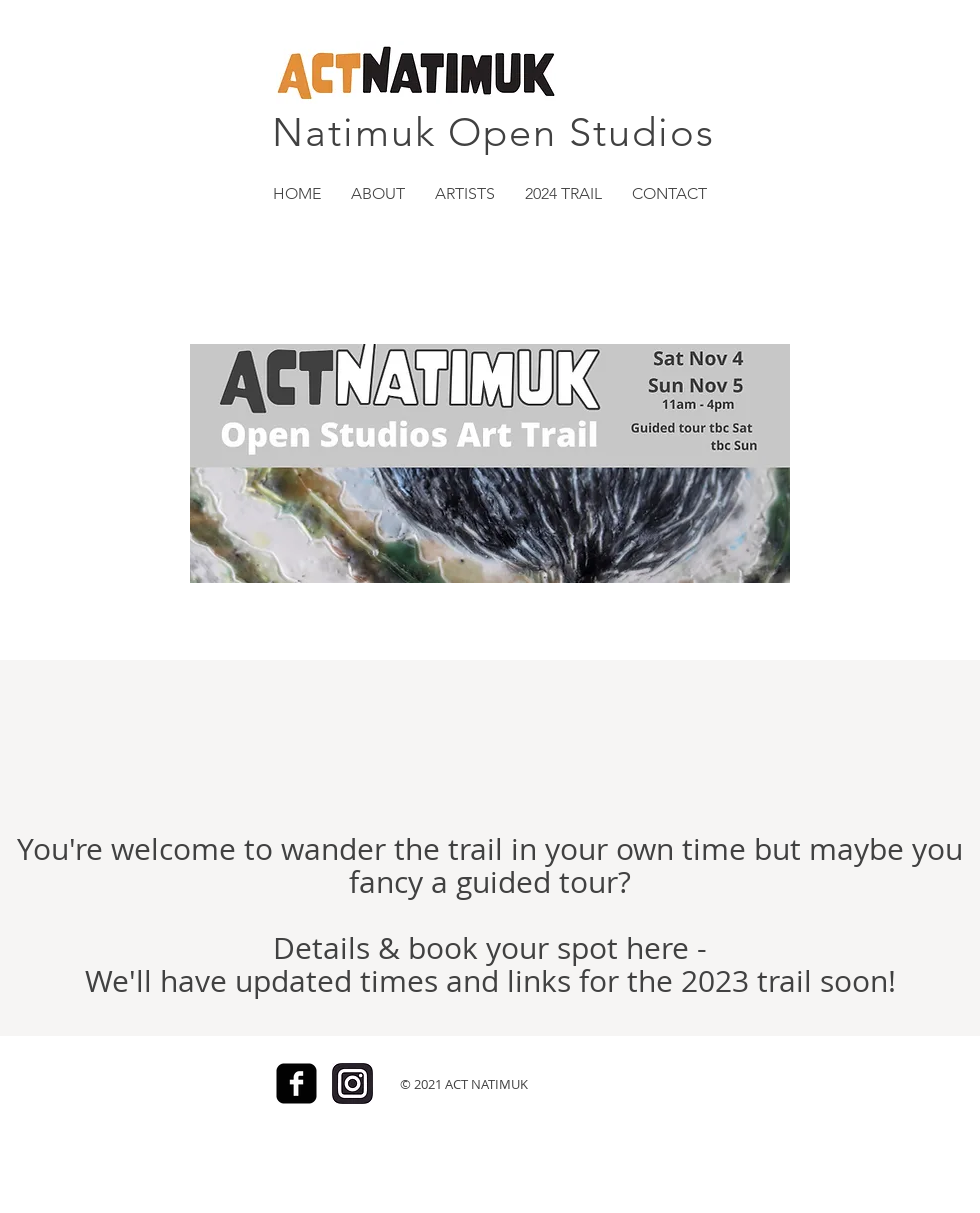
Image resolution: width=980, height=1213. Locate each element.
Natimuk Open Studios (493, 132)
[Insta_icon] (352, 1083)
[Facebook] (296, 1083)
